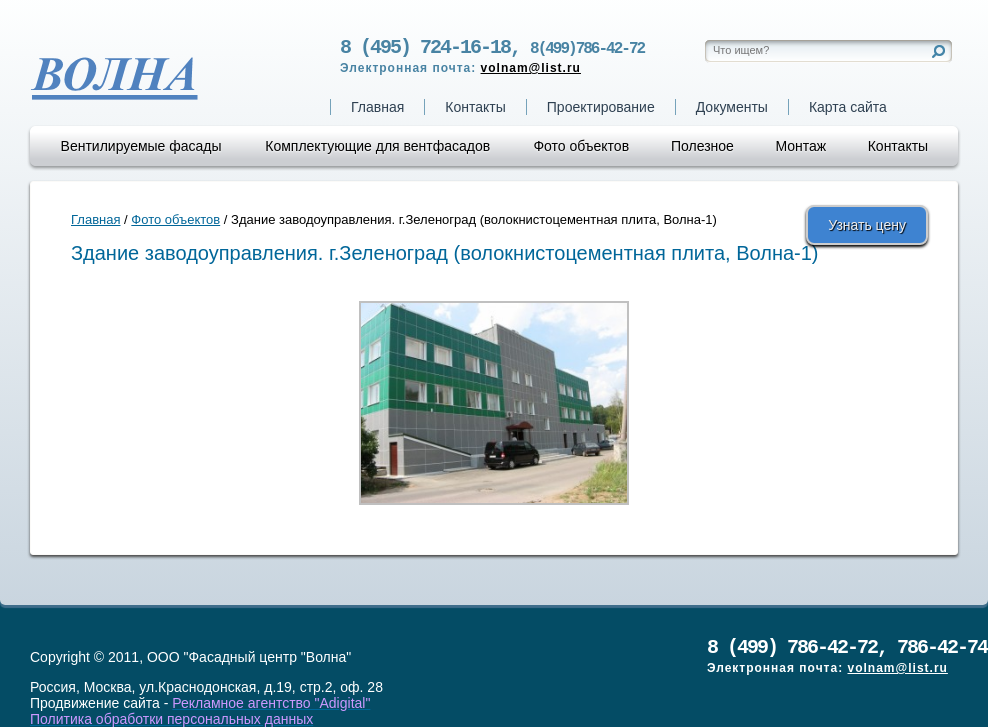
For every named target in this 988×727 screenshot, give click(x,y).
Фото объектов (581, 146)
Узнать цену (867, 225)
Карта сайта (848, 107)
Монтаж (800, 146)
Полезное (702, 146)
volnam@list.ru (531, 72)
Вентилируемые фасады (141, 146)
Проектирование (601, 107)
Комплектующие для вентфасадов (377, 146)
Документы (732, 107)
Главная (377, 107)
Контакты (475, 107)
